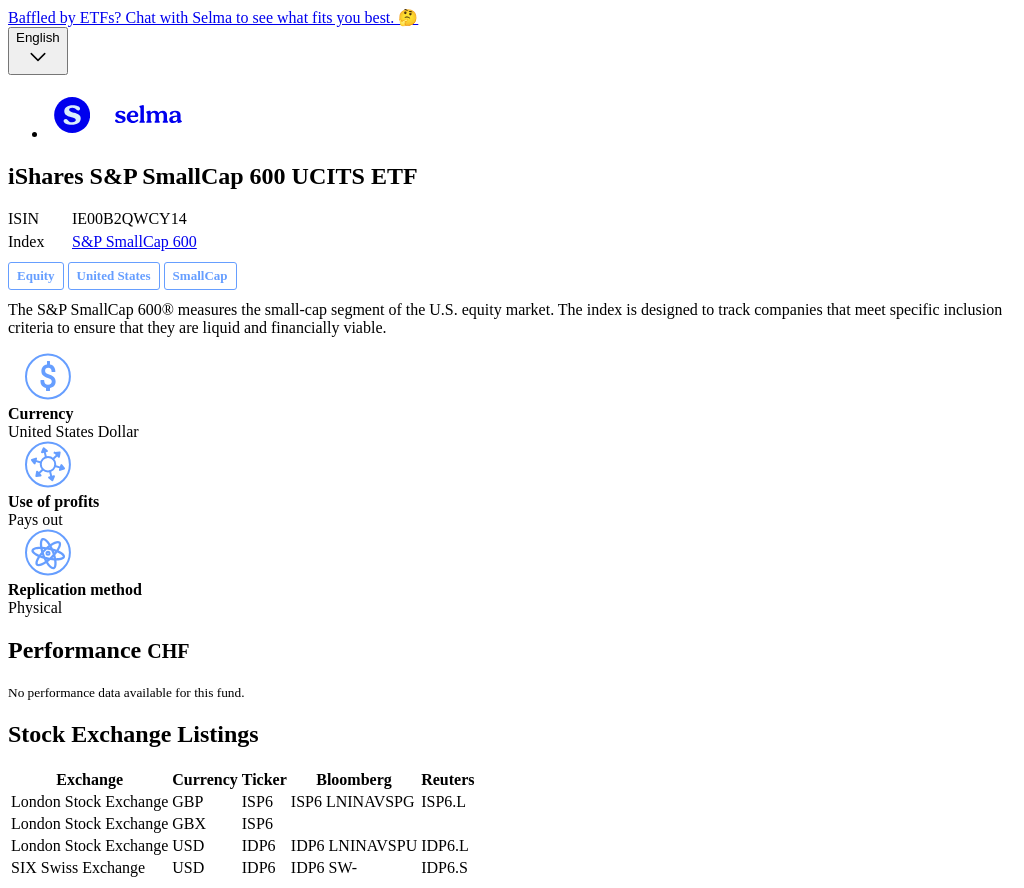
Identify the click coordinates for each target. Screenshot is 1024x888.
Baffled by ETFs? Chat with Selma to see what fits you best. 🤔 (213, 17)
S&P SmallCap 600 (134, 241)
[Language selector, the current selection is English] (38, 51)
